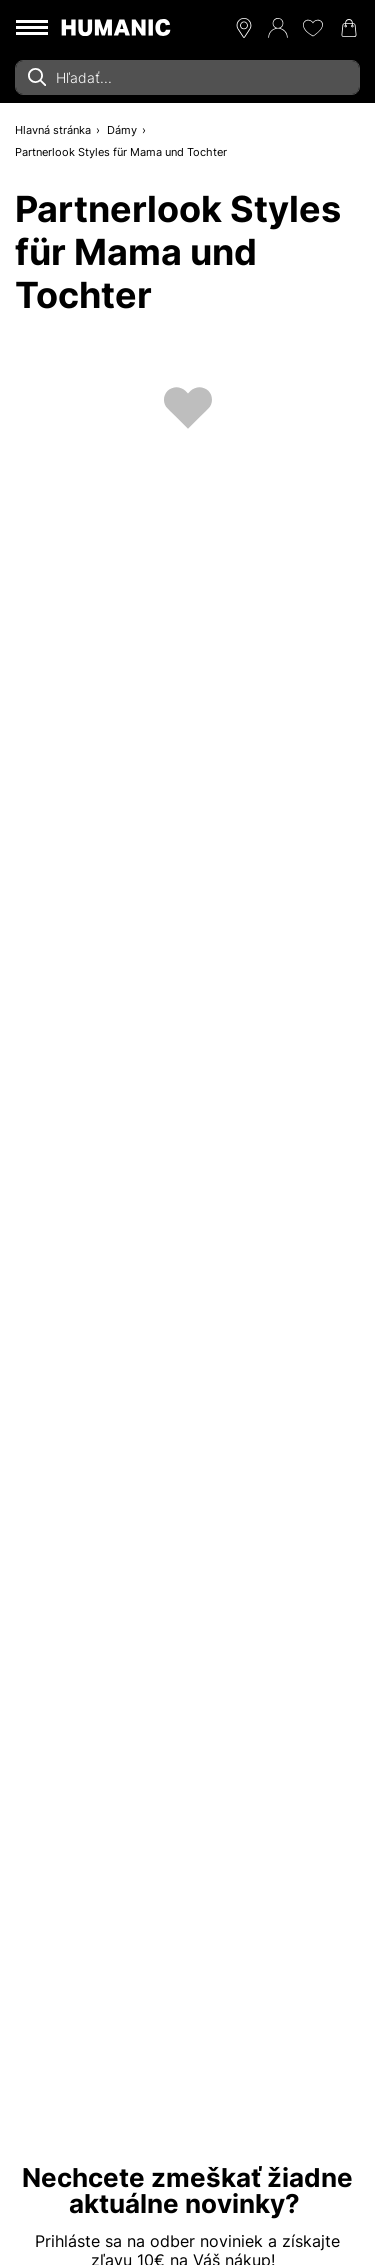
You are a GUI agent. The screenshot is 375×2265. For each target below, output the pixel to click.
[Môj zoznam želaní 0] (313, 28)
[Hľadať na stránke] (187, 77)
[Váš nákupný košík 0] (349, 28)
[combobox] (187, 77)
